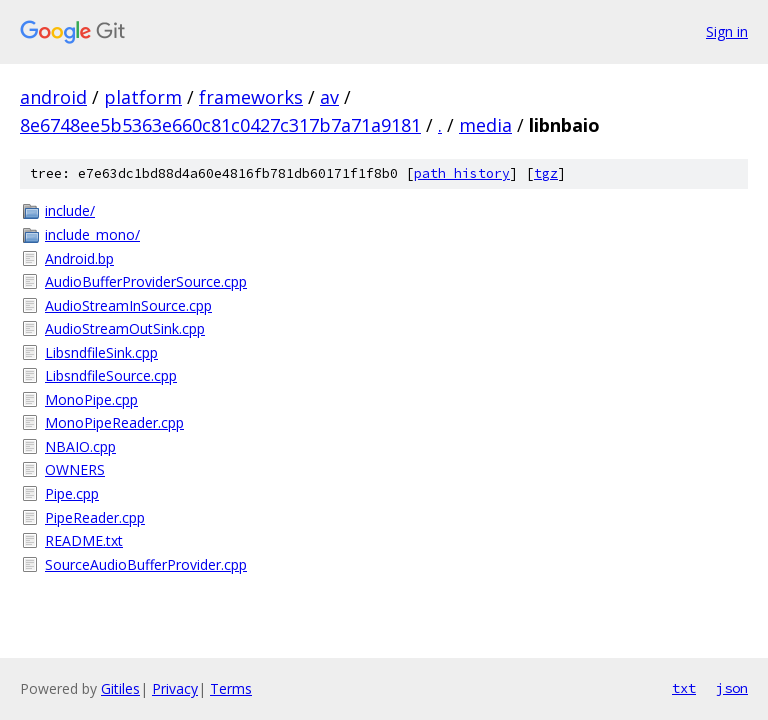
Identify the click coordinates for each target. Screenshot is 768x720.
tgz (546, 173)
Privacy (175, 688)
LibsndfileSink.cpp (101, 352)
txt (684, 688)
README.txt (84, 540)
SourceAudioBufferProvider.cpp (146, 564)
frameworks (251, 97)
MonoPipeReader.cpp (114, 422)
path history (462, 173)
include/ (70, 210)
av (329, 97)
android (53, 97)
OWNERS (75, 469)
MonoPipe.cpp (91, 399)
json (732, 688)
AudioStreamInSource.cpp (128, 305)
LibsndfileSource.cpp (111, 375)
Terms (231, 688)
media (485, 125)
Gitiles (120, 688)
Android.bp (79, 258)
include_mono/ (92, 234)
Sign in (727, 31)
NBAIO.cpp (80, 446)
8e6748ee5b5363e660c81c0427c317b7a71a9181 (220, 125)
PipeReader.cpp (95, 517)
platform (143, 97)
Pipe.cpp (72, 493)
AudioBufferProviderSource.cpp (146, 281)
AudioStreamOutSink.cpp (125, 328)
